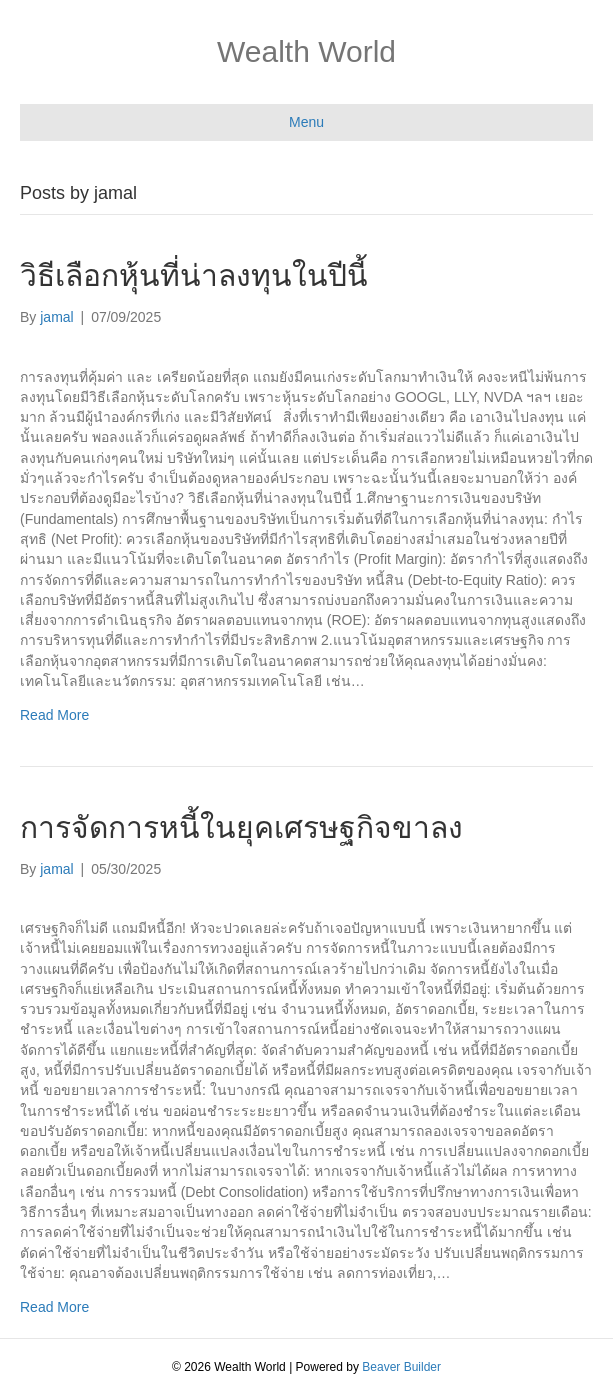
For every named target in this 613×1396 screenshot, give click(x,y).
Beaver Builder (401, 1367)
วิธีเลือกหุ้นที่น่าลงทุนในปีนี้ (194, 275)
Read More (54, 715)
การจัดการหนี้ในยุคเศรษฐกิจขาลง (241, 827)
